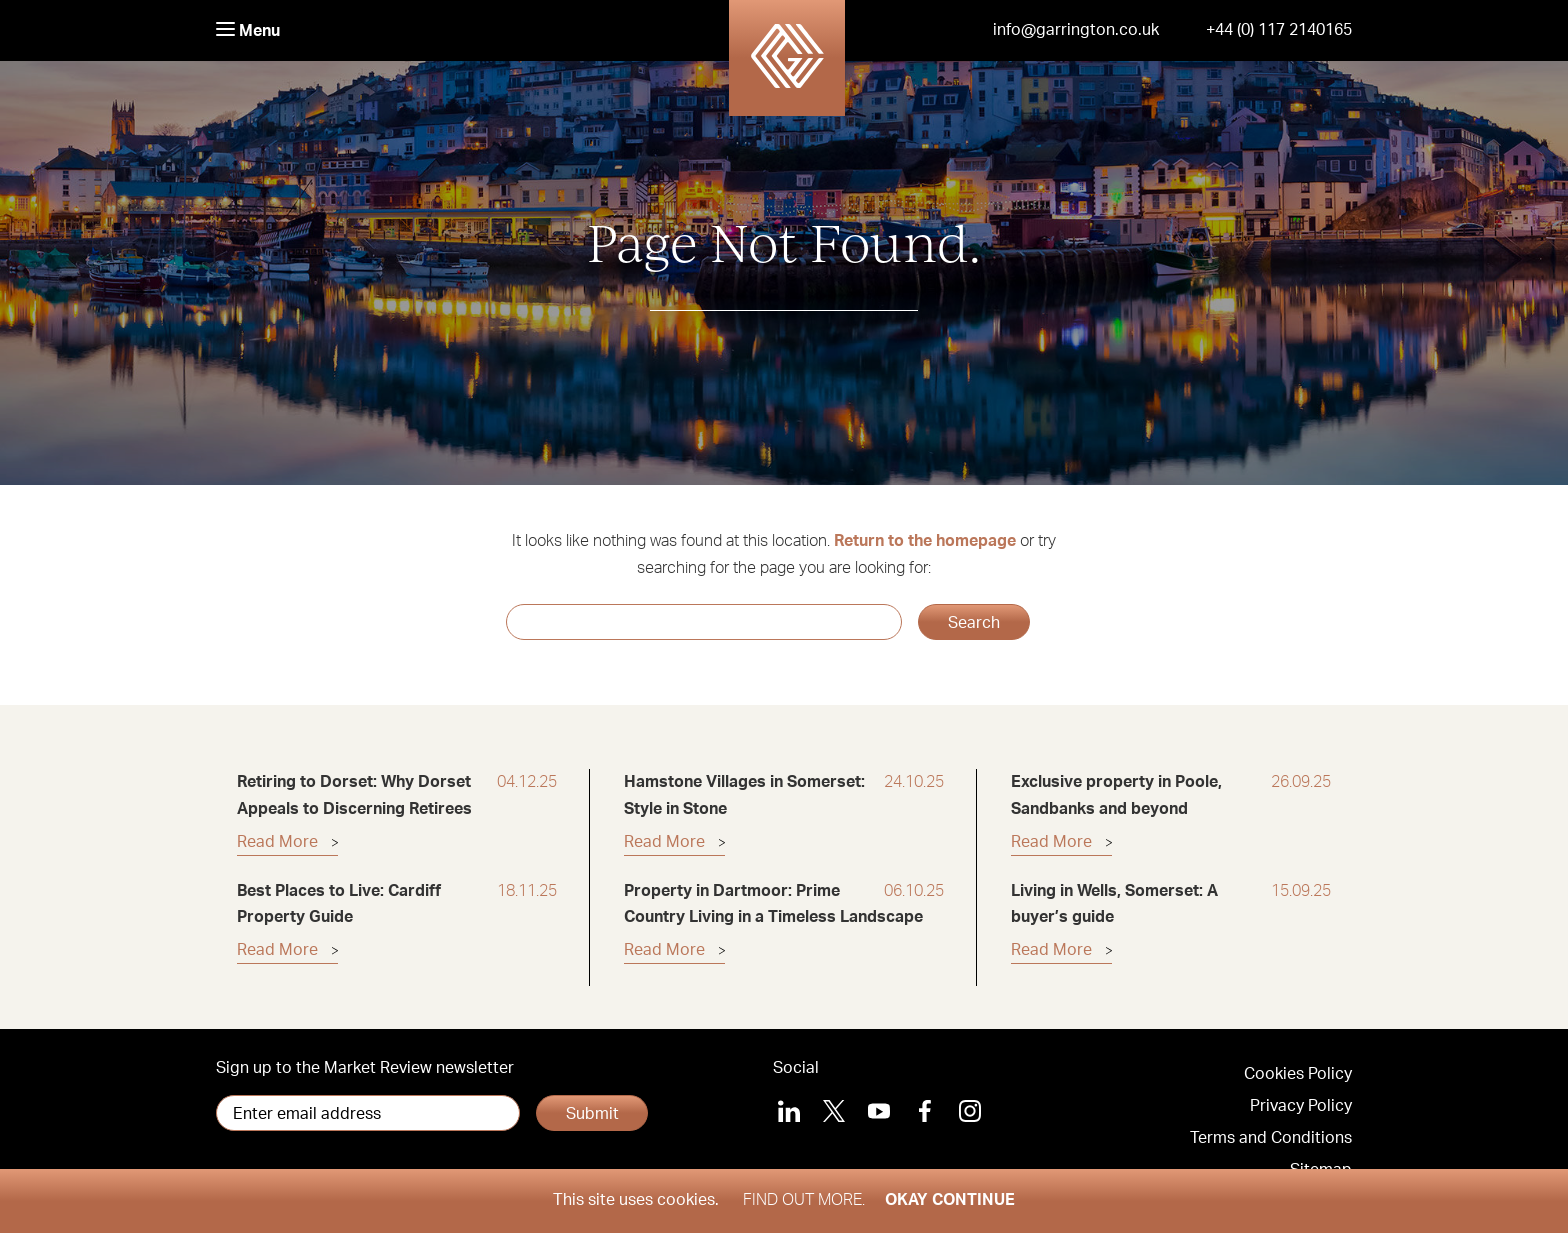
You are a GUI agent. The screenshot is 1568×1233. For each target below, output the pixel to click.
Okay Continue (950, 1200)
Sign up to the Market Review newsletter (365, 1068)
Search (974, 623)
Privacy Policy (1301, 1106)
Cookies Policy (1298, 1074)
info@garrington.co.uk (1076, 30)
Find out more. (804, 1200)
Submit (592, 1114)
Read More (277, 842)
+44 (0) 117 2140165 (1279, 30)
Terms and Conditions (1271, 1138)
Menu (248, 30)
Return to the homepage (925, 541)
